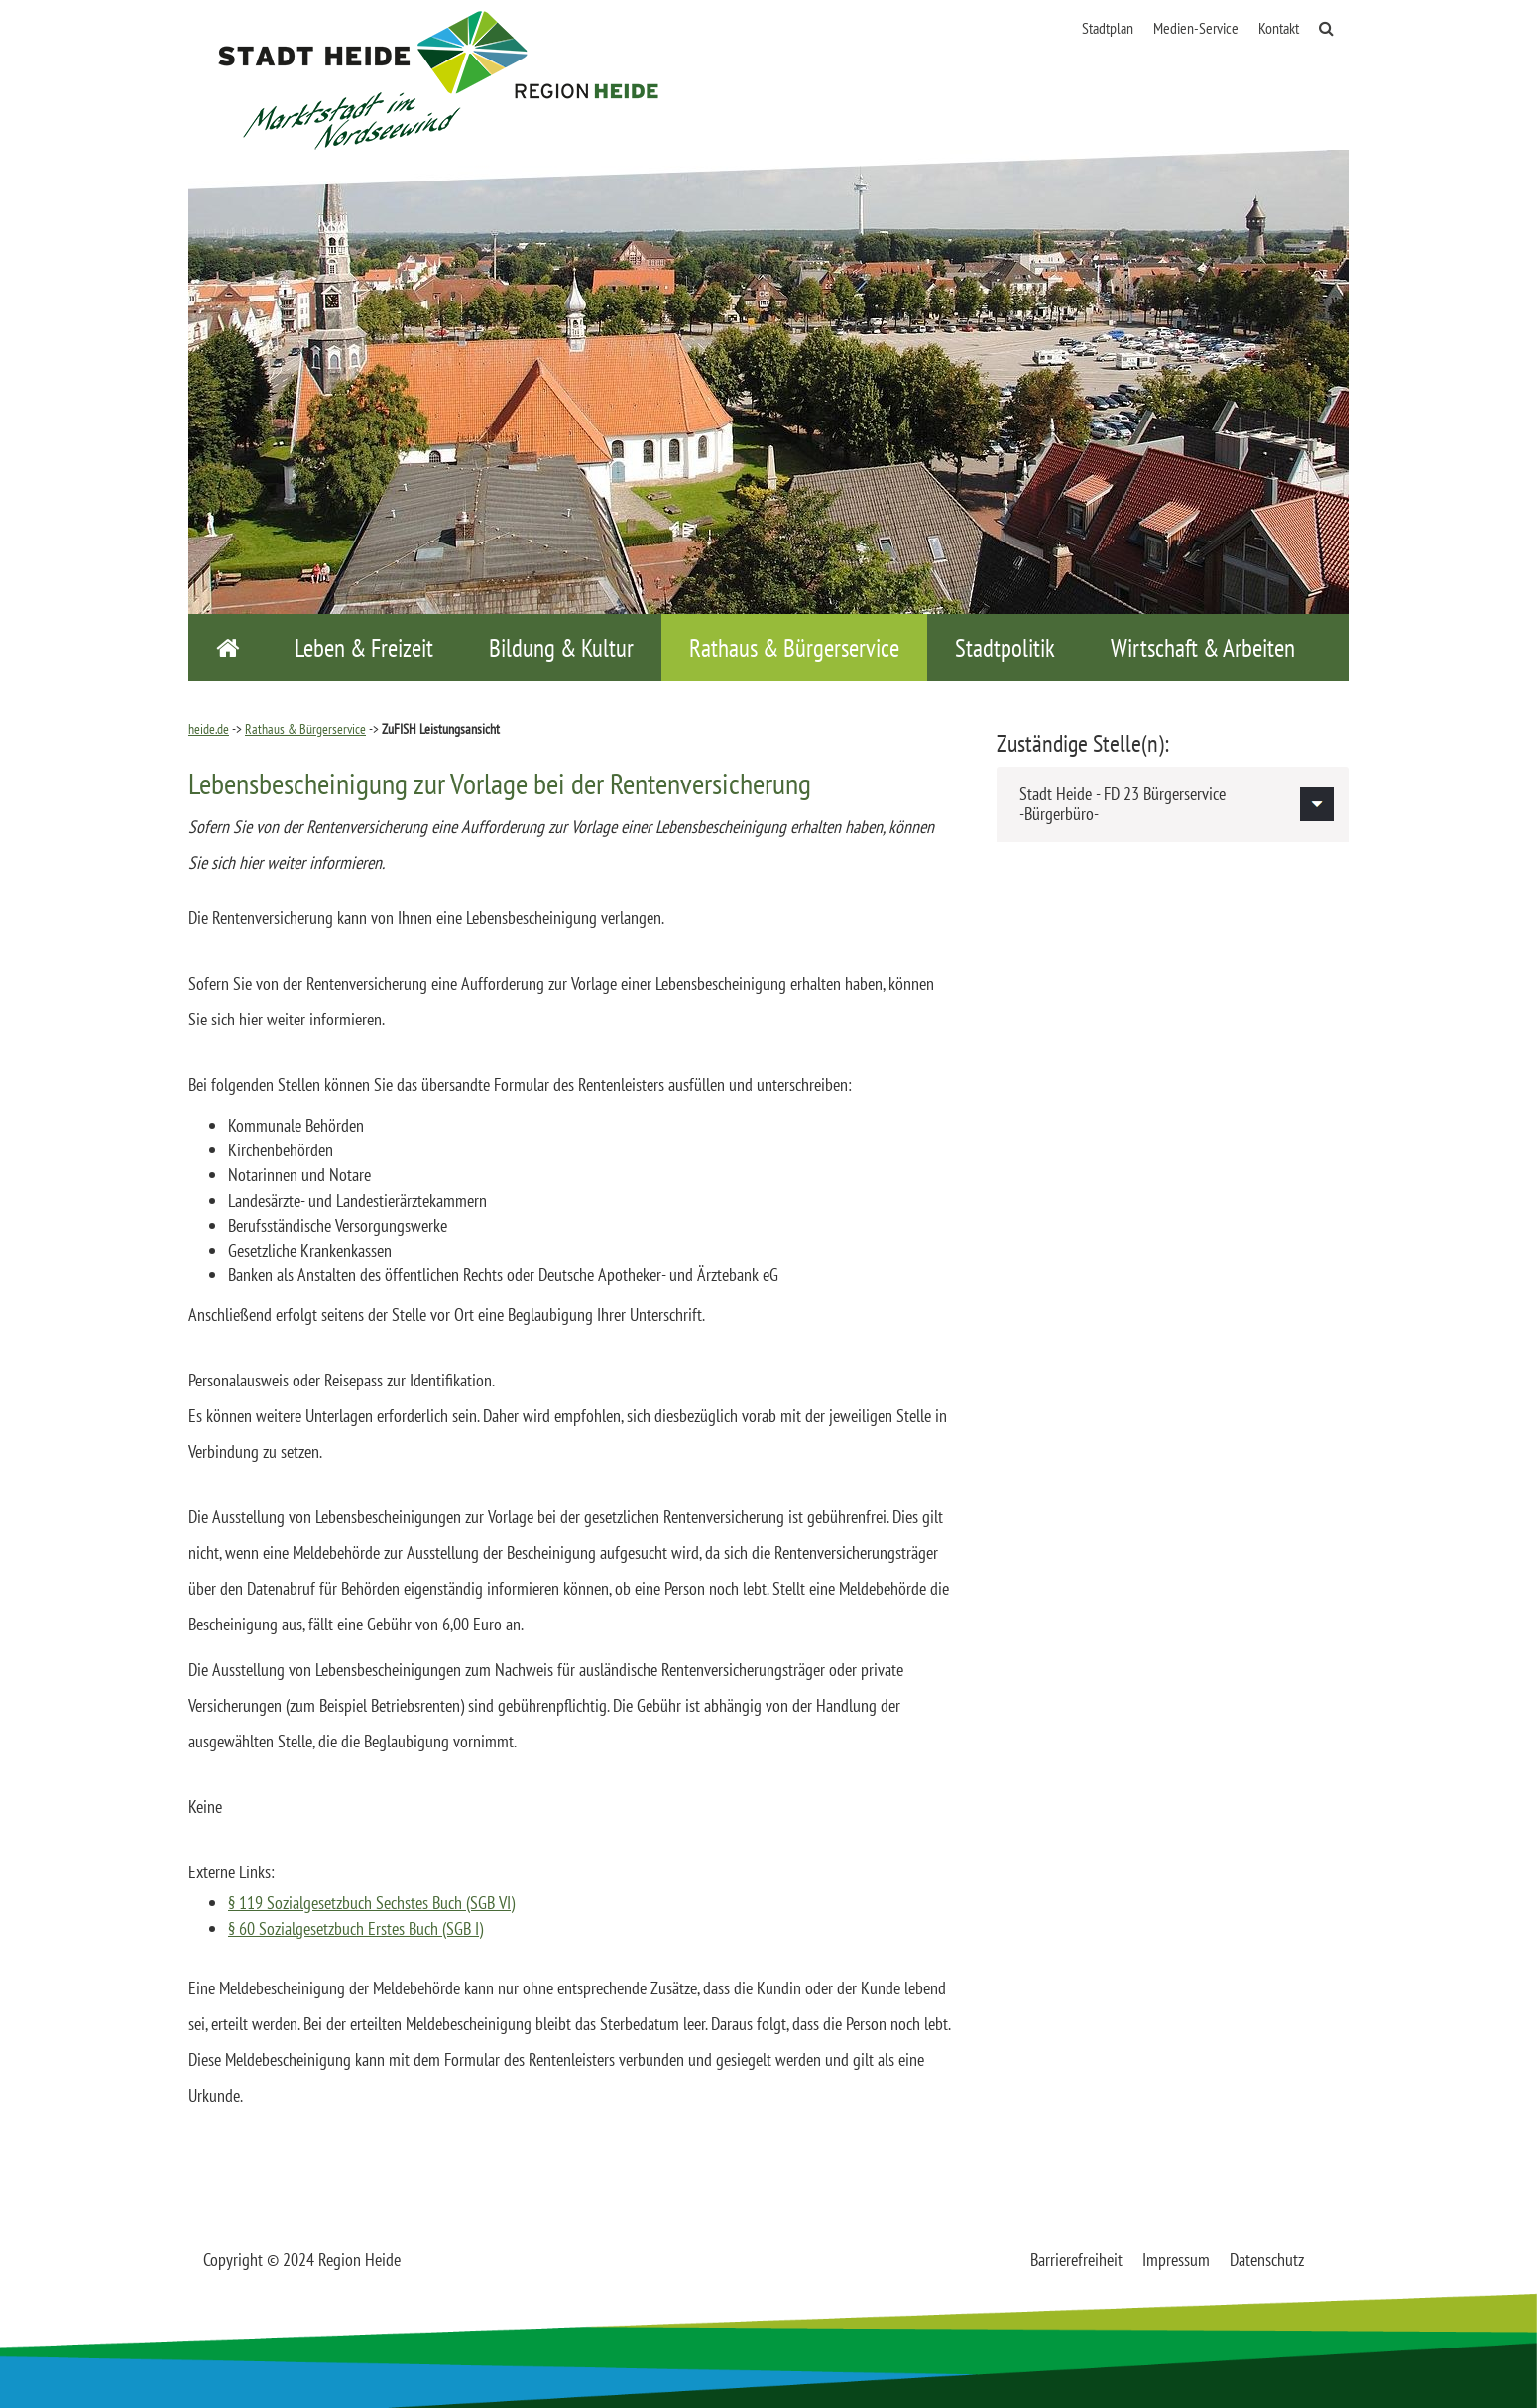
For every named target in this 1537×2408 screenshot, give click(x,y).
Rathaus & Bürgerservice (794, 647)
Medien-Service (1196, 28)
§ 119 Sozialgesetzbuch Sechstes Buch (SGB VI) (371, 1902)
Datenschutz (1267, 2259)
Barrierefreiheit (1076, 2259)
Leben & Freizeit (364, 647)
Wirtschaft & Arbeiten (1203, 647)
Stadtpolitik (1005, 647)
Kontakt (1278, 28)
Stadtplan (1107, 28)
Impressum (1176, 2259)
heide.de (208, 729)
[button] (1172, 804)
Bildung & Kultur (561, 647)
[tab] (1173, 804)
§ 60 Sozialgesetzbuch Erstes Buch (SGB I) (355, 1928)
